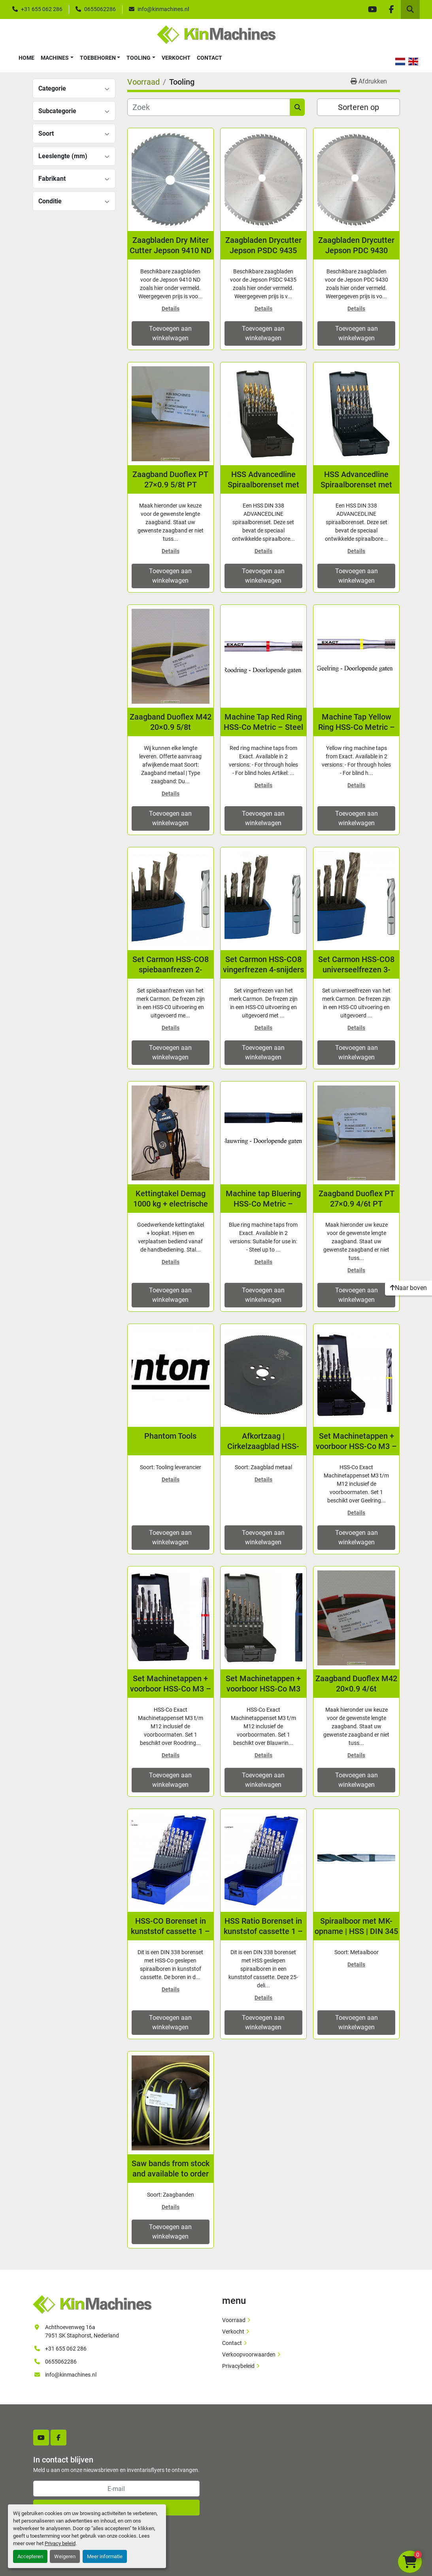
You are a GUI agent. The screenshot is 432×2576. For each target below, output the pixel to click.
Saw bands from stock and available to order (170, 2168)
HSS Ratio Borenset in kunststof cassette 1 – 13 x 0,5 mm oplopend (263, 1926)
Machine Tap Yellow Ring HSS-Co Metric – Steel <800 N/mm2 (356, 722)
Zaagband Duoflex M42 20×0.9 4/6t (356, 1683)
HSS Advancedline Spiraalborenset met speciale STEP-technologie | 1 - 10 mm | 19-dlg (356, 480)
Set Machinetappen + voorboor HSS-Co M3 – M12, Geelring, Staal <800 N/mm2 (356, 1441)
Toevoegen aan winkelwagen (170, 333)
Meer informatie (105, 2556)
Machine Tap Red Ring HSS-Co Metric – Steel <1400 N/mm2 (263, 722)
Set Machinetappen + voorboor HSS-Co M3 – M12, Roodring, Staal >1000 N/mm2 (170, 1684)
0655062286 (100, 9)
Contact (209, 58)
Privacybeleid (238, 2366)
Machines (55, 58)
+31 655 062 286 (41, 9)
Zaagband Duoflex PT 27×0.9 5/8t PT (170, 479)
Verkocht (176, 58)
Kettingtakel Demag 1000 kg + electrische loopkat (170, 1199)
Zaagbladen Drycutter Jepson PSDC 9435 (263, 245)
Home (26, 58)
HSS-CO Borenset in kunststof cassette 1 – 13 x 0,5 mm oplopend (170, 1926)
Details (170, 308)
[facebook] (391, 9)
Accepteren (30, 2556)
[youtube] (372, 9)
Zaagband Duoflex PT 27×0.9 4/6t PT (356, 1198)
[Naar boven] (408, 1288)
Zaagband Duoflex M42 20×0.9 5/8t (170, 722)
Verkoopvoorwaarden (248, 2354)
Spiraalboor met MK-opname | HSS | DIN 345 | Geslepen (356, 1926)
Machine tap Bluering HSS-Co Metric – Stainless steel (263, 1199)
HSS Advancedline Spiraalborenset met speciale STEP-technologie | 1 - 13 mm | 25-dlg (263, 480)
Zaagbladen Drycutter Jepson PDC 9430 (356, 245)
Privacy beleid (60, 2543)
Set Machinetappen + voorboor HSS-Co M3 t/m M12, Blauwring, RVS (263, 1684)
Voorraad (233, 2320)
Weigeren (64, 2556)
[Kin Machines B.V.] (92, 2304)
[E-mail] (116, 2488)
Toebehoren (98, 58)
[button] (57, 58)
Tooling (138, 58)
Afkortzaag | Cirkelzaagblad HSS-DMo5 (263, 1441)
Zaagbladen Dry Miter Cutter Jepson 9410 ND (170, 245)
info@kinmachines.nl (163, 9)
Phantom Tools (170, 1436)
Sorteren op (358, 107)
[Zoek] (209, 107)
